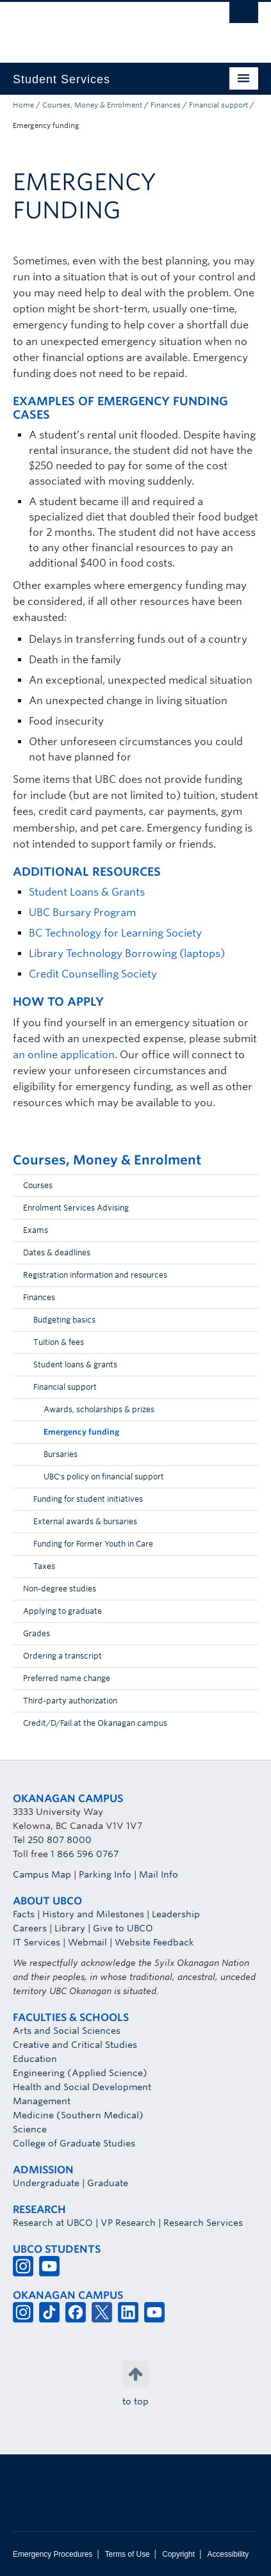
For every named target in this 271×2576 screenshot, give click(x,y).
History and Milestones (93, 1914)
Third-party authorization (70, 1700)
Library (69, 1928)
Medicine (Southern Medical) (78, 2115)
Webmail (87, 1942)
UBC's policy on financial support (104, 1476)
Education (35, 2059)
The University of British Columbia (99, 26)
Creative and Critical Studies (75, 2045)
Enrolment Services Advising (76, 1207)
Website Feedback (154, 1942)
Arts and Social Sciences (66, 2030)
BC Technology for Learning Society (115, 933)
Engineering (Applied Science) (80, 2073)
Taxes (44, 1566)
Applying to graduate (62, 1611)
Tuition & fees (58, 1342)
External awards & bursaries (85, 1521)
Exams (35, 1230)
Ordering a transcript (62, 1656)
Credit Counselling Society (93, 974)
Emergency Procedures (52, 2554)
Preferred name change (66, 1678)
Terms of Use (127, 2554)
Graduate (107, 2183)
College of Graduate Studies (74, 2143)
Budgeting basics (64, 1319)
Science (30, 2129)
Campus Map (42, 1874)
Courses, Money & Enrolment (92, 105)
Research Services (203, 2223)
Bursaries (61, 1454)
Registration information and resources (95, 1275)
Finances (166, 105)
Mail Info (158, 1874)
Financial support (218, 105)
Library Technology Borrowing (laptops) (127, 953)
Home (23, 105)
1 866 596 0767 (85, 1854)
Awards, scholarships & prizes (99, 1409)
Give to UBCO (123, 1928)
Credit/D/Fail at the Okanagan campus (95, 1723)
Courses (38, 1185)
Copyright (178, 2554)
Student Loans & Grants (87, 892)
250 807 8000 (60, 1840)
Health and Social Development (82, 2087)
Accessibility (228, 2554)
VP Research (128, 2223)
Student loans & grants (75, 1364)
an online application (64, 1055)
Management (41, 2101)
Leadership (176, 1914)
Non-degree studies (59, 1588)
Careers (30, 1928)
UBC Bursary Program (82, 912)
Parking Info (105, 1874)
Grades (36, 1633)
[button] (245, 1188)
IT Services (36, 1942)
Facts (24, 1914)
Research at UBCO (53, 2223)
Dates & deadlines (56, 1252)
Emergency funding (81, 1432)
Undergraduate (46, 2183)
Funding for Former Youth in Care (93, 1544)
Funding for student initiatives (88, 1499)
